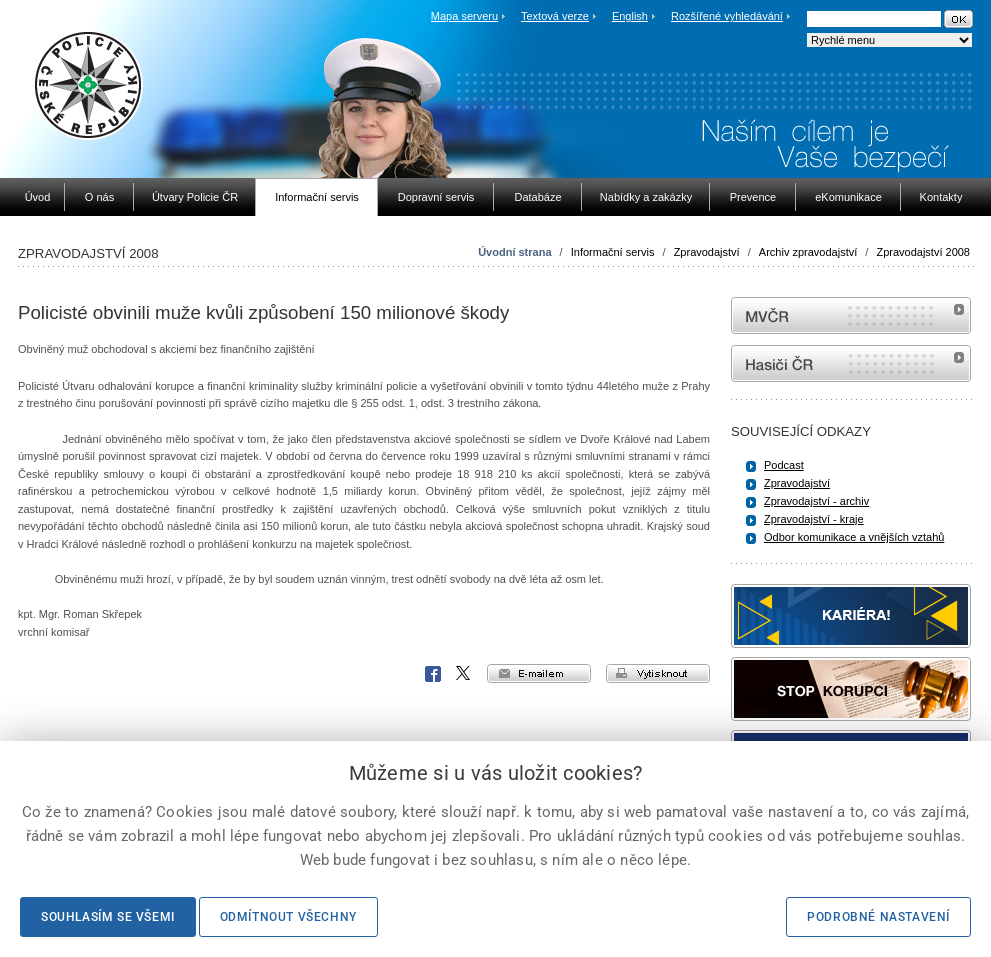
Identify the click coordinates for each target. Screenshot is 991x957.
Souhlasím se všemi (108, 917)
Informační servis (613, 252)
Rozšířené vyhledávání (727, 16)
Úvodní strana (514, 252)
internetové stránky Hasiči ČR (851, 363)
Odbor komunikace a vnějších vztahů (854, 537)
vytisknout (658, 673)
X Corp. (464, 674)
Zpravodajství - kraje (814, 519)
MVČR (851, 315)
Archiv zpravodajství (808, 252)
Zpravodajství (707, 252)
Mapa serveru (464, 16)
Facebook (433, 674)
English (630, 16)
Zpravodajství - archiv (816, 501)
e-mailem (539, 673)
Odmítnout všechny (288, 917)
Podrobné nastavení (878, 917)
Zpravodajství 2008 (923, 252)
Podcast (784, 465)
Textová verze (555, 16)
